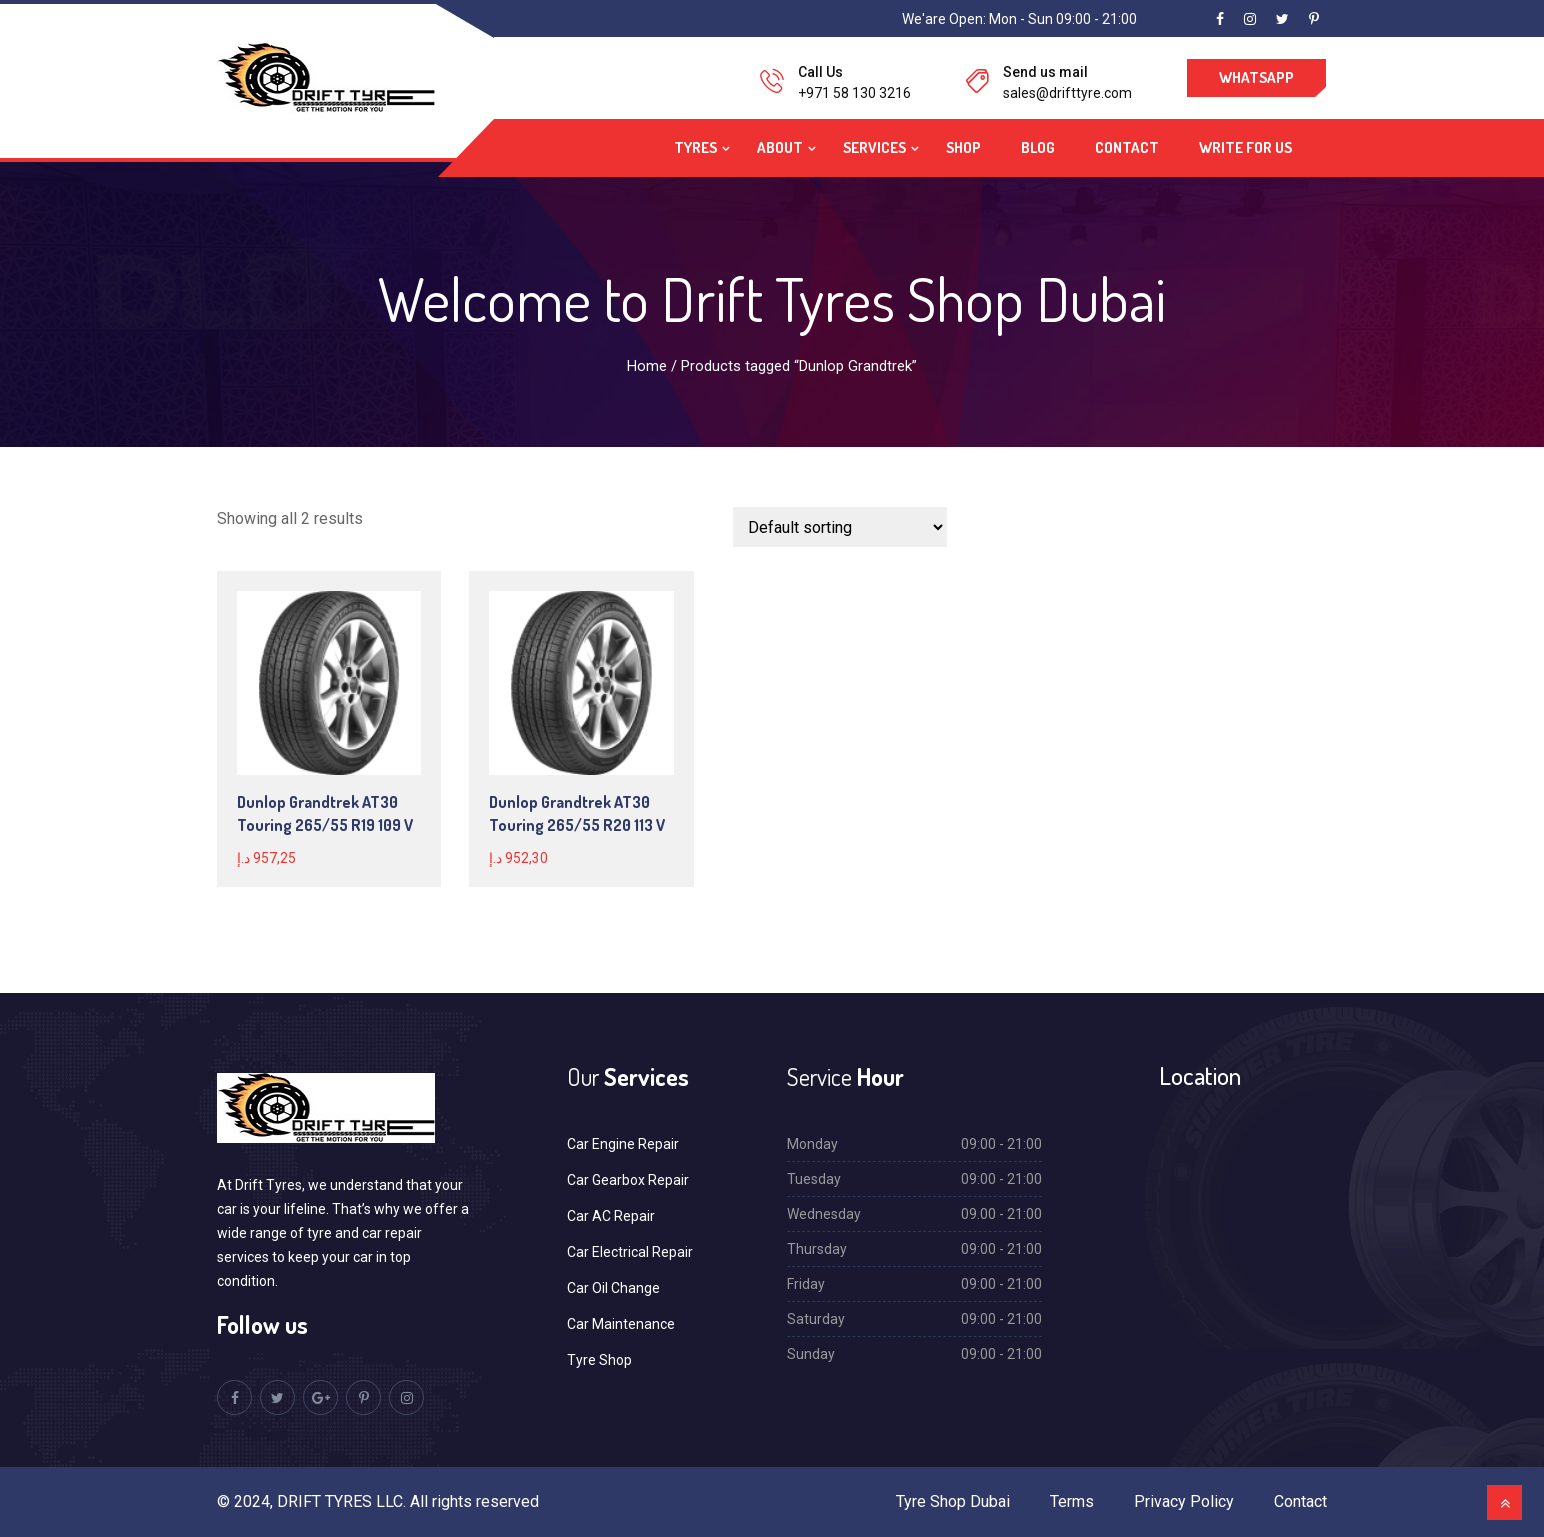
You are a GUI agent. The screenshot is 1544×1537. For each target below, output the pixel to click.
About (780, 147)
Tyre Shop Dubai (953, 1501)
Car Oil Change (613, 1288)
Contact (1127, 147)
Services (874, 147)
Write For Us (1245, 147)
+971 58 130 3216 (854, 93)
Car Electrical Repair (630, 1252)
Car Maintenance (621, 1324)
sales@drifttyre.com (1067, 93)
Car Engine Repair (623, 1144)
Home (647, 366)
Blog (1038, 147)
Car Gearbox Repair (628, 1180)
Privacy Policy (1184, 1501)
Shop (963, 147)
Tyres (695, 147)
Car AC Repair (611, 1216)
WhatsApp (1256, 77)
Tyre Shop (599, 1360)
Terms (1072, 1501)
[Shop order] (840, 527)
